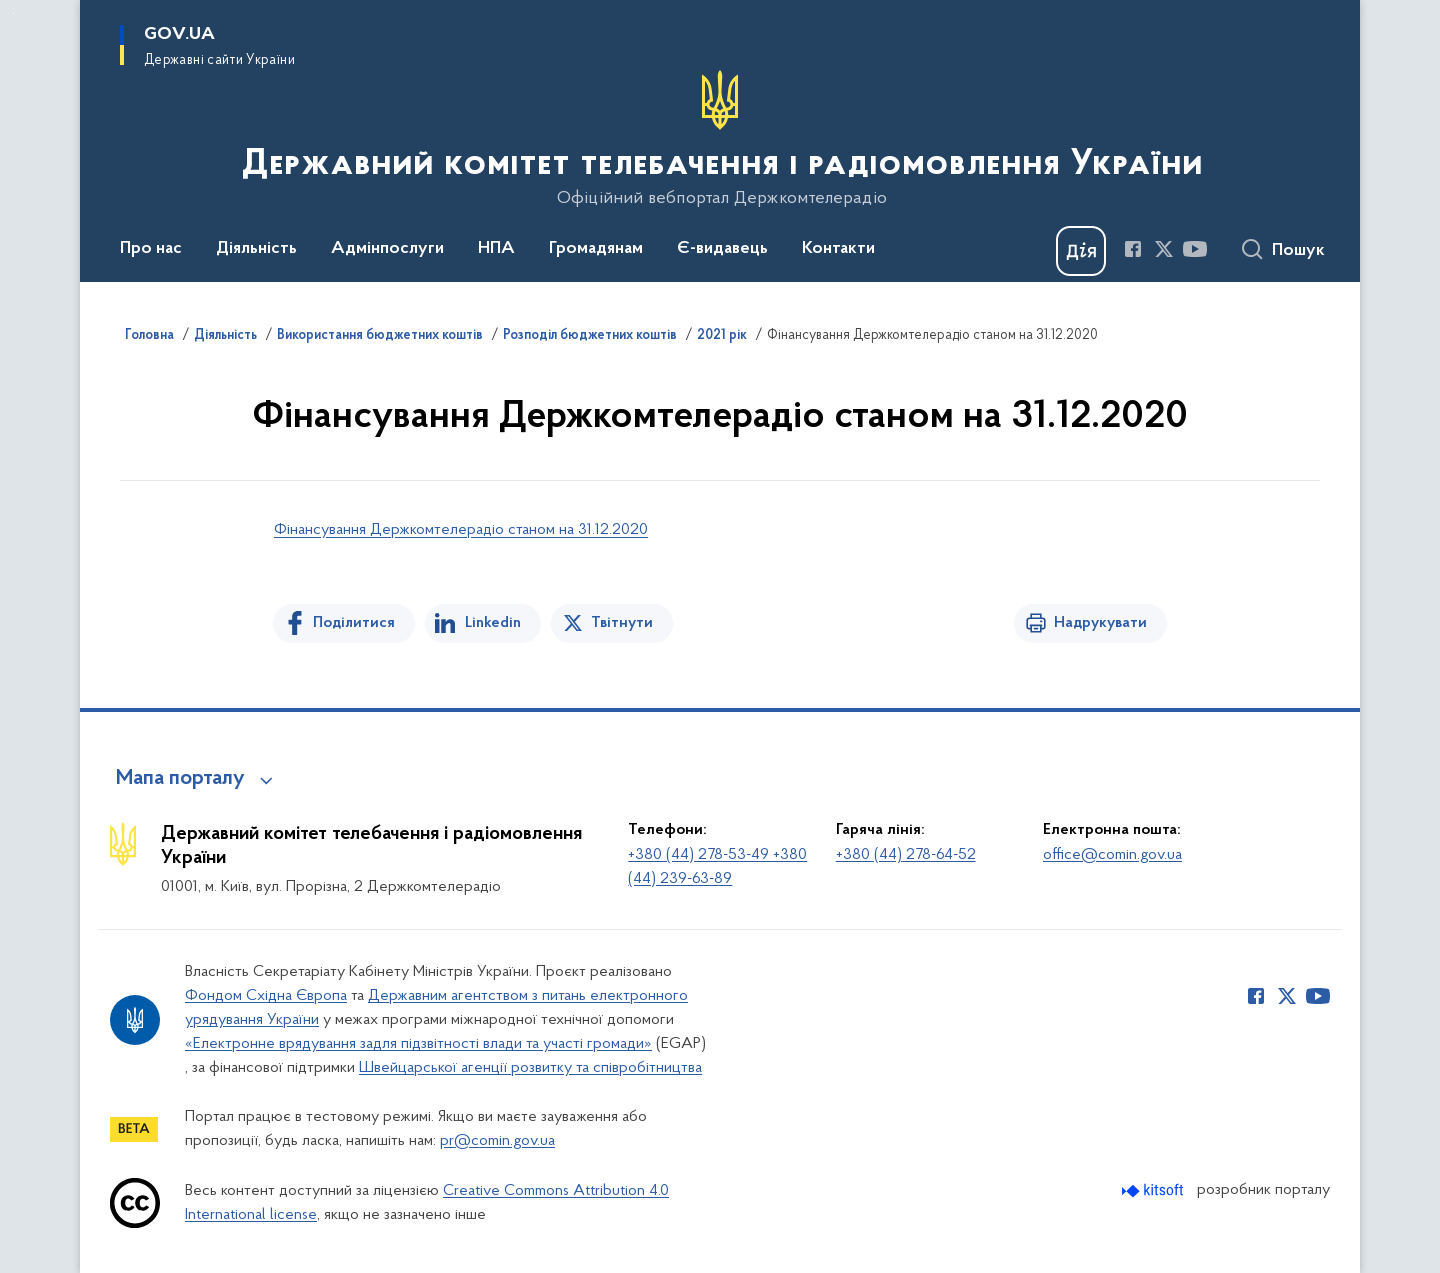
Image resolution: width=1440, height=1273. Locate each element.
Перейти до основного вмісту (13, 13)
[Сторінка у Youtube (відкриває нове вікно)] (1195, 249)
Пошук (1298, 251)
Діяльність (225, 336)
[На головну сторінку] (720, 139)
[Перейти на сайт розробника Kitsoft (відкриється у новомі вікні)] (1154, 1190)
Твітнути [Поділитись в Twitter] (622, 623)
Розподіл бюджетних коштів (590, 336)
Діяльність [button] (256, 249)
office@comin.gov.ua (1112, 855)
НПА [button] (496, 249)
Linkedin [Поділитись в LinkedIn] (493, 623)
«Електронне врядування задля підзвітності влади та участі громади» (418, 1044)
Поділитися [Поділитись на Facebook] (354, 623)
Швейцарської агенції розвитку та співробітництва (530, 1068)
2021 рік (722, 336)
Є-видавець (722, 249)
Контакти (838, 249)
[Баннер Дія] (1081, 251)
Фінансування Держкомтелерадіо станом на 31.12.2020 (461, 530)
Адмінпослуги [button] (387, 249)
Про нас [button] (151, 249)
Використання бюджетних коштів (380, 336)
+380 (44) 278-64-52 (906, 855)
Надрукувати (1100, 623)
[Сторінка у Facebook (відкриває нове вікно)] (1133, 249)
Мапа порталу (180, 779)
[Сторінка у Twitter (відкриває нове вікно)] (1164, 249)
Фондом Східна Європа (266, 996)
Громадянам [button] (596, 249)
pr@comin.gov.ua (497, 1141)
